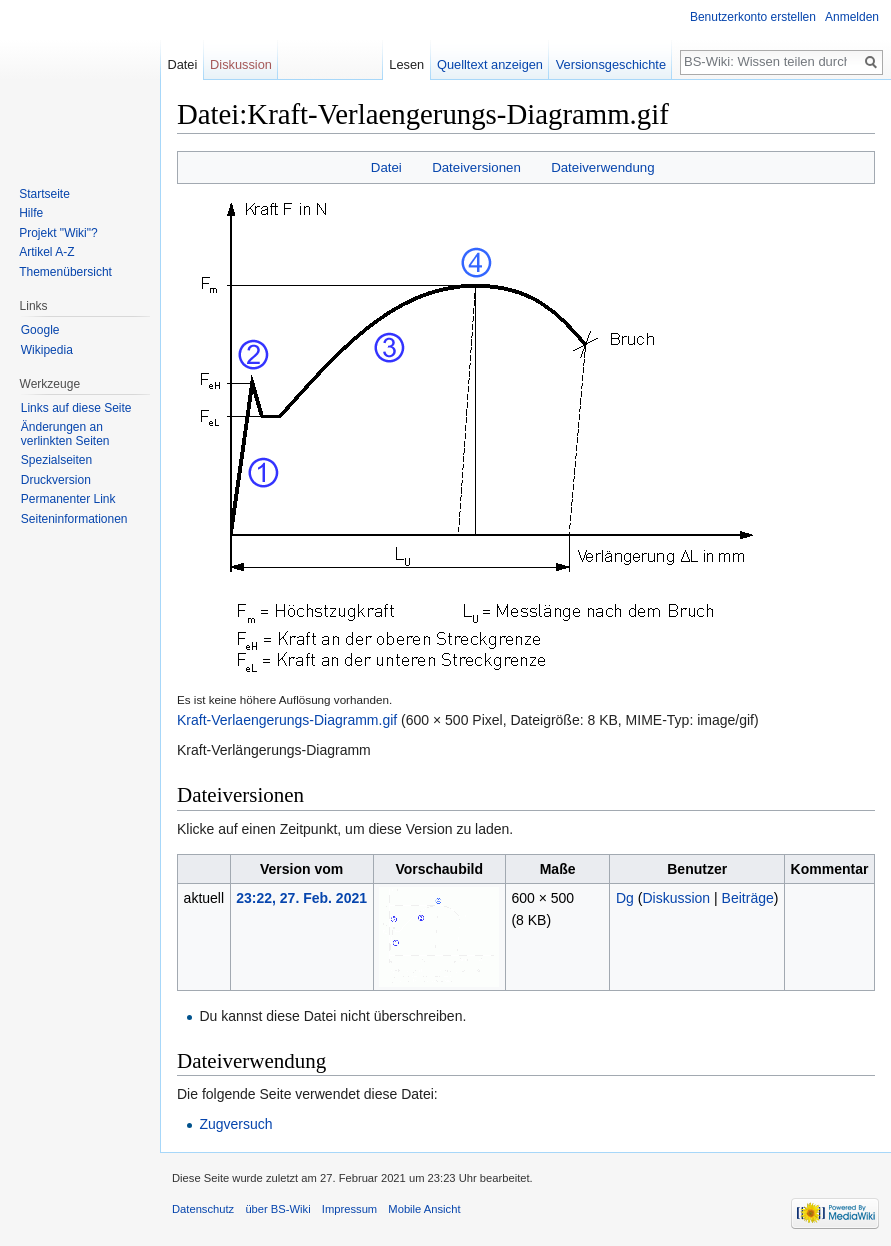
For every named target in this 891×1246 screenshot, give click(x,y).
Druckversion (56, 480)
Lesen (406, 64)
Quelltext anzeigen (490, 64)
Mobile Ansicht (424, 1209)
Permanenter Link (68, 499)
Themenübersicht (65, 272)
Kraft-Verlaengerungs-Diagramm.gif (287, 720)
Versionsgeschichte (611, 64)
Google (40, 330)
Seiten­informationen (74, 519)
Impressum (349, 1209)
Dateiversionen (476, 167)
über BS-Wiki (277, 1209)
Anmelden (852, 17)
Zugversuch (235, 1124)
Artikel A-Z (46, 252)
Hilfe (31, 213)
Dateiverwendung (603, 167)
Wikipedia (47, 350)
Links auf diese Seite (76, 408)
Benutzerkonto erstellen (753, 17)
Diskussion (676, 898)
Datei (386, 167)
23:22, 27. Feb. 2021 (301, 898)
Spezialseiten (56, 460)
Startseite (44, 194)
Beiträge (748, 898)
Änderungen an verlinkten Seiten (65, 434)
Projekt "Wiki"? (58, 233)
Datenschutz (203, 1209)
